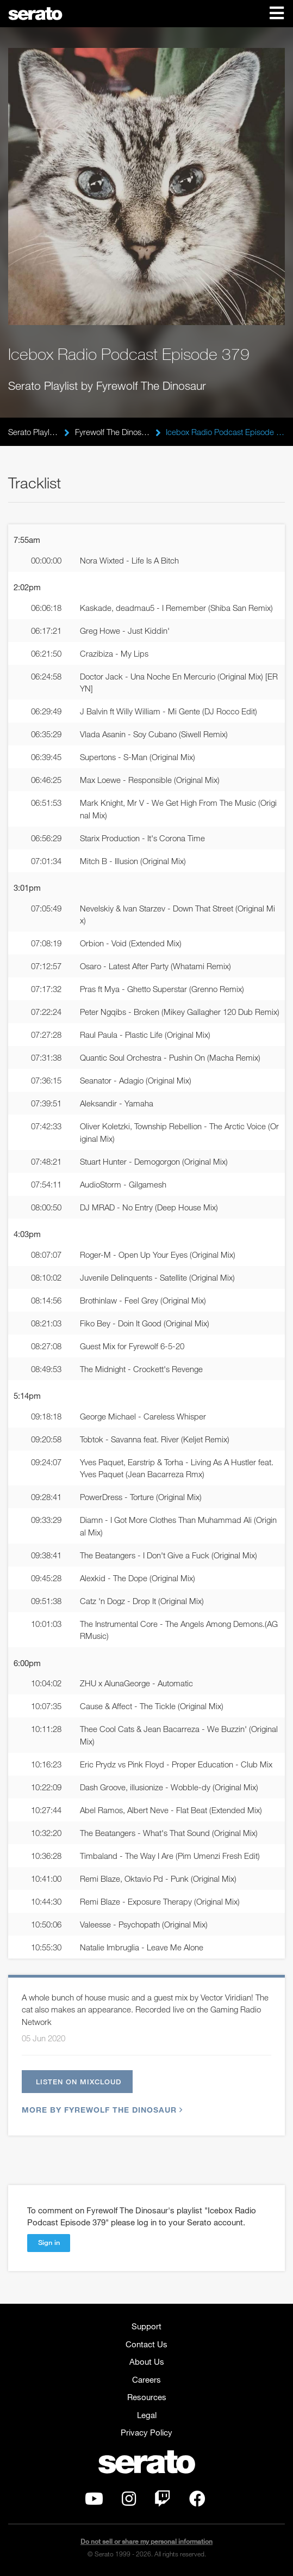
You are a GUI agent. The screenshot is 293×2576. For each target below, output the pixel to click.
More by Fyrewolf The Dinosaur (101, 2109)
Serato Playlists (33, 432)
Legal (147, 2415)
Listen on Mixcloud (78, 2081)
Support (146, 2326)
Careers (146, 2379)
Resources (146, 2397)
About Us (146, 2361)
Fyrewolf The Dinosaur (112, 432)
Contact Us (146, 2344)
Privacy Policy (146, 2432)
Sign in (49, 2242)
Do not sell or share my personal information (146, 2541)
